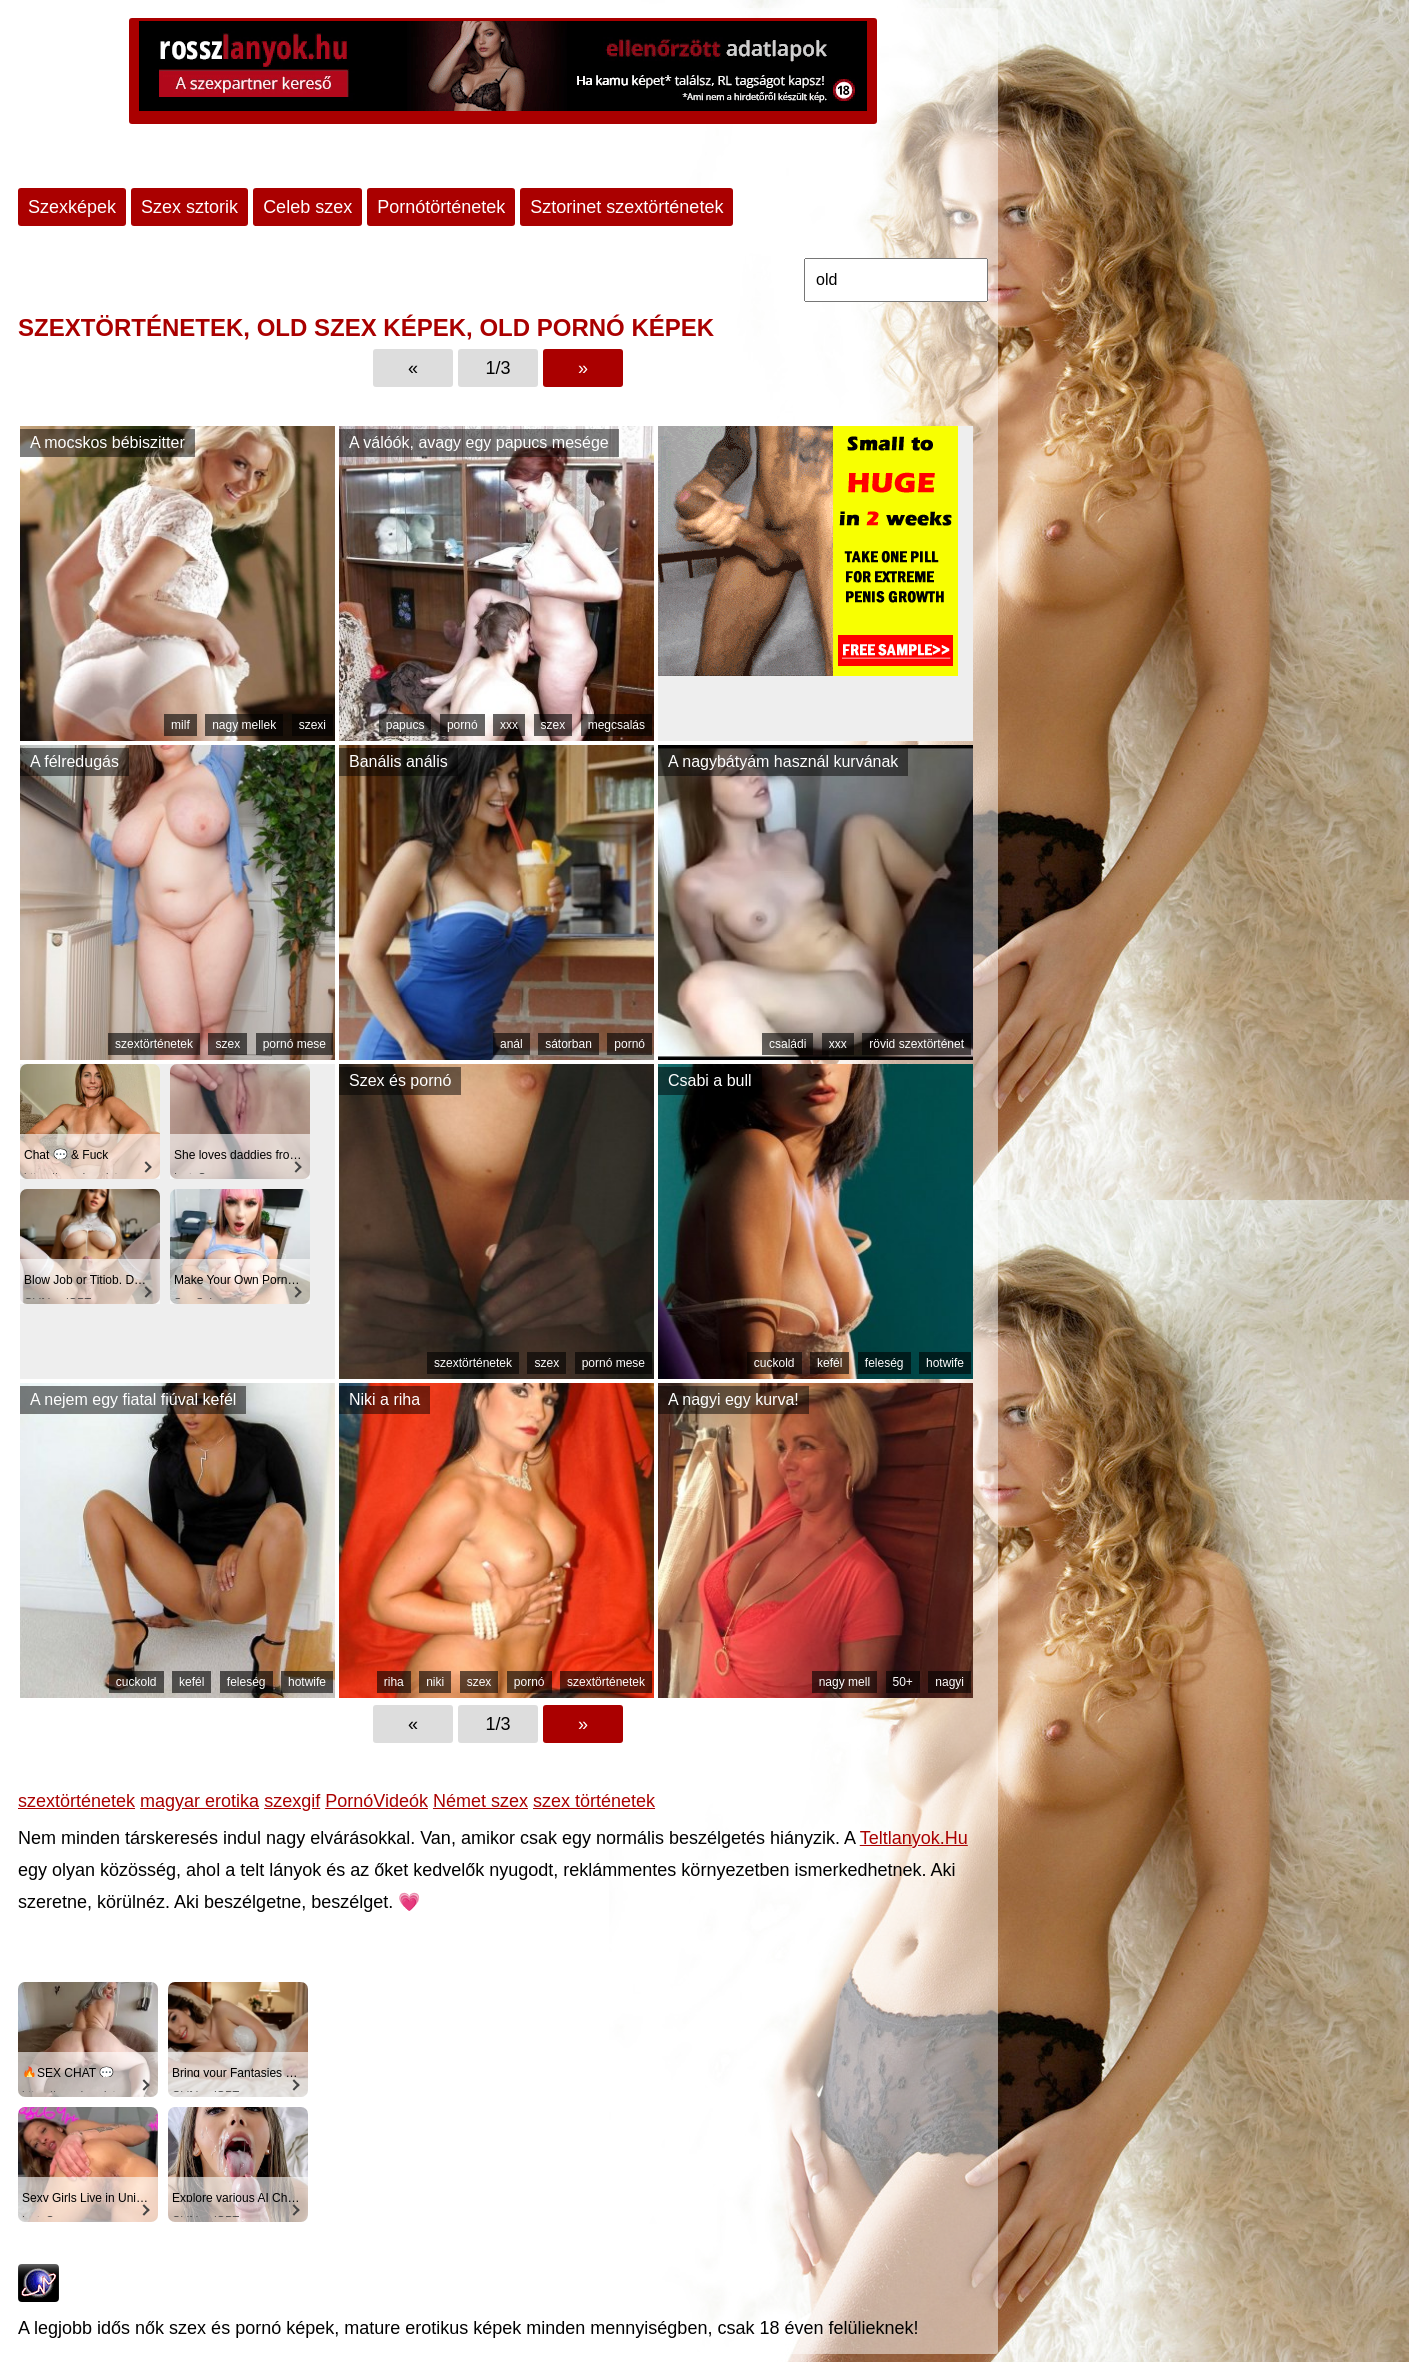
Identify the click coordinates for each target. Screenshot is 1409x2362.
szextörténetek (154, 1044)
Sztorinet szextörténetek (626, 207)
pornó (462, 725)
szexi (312, 725)
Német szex (480, 1801)
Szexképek (72, 207)
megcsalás (616, 725)
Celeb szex (307, 207)
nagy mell (844, 1682)
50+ (903, 1682)
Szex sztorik (189, 207)
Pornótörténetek (441, 207)
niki (435, 1682)
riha (394, 1682)
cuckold (774, 1363)
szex (553, 725)
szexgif (292, 1801)
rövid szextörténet (916, 1044)
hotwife (945, 1363)
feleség (884, 1363)
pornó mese (294, 1044)
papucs (405, 725)
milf (180, 725)
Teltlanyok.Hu (914, 1838)
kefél (829, 1363)
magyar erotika (199, 1801)
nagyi (949, 1682)
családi (787, 1044)
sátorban (568, 1044)
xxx (509, 725)
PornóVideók (376, 1801)
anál (511, 1044)
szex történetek (594, 1801)
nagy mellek (244, 725)
